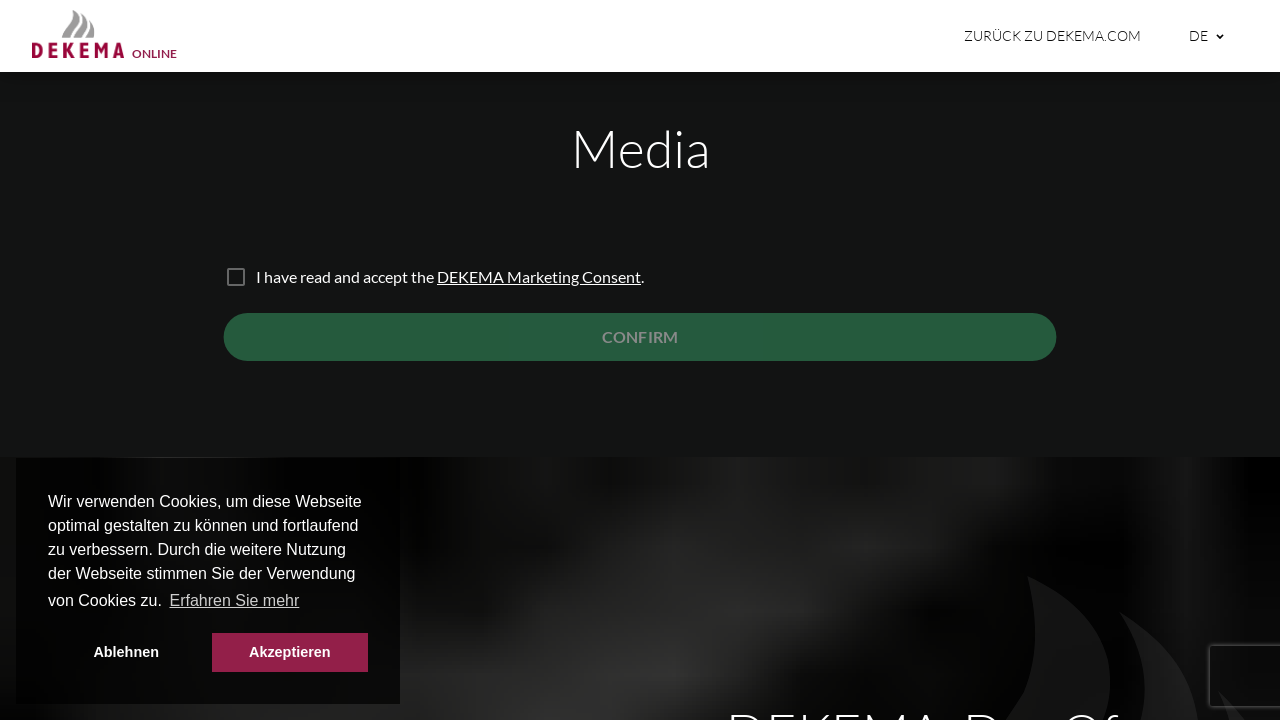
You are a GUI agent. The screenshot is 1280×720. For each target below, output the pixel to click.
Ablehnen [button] (126, 652)
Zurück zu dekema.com (1052, 35)
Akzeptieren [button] (290, 652)
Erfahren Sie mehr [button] (234, 600)
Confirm (639, 336)
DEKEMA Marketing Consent (539, 276)
